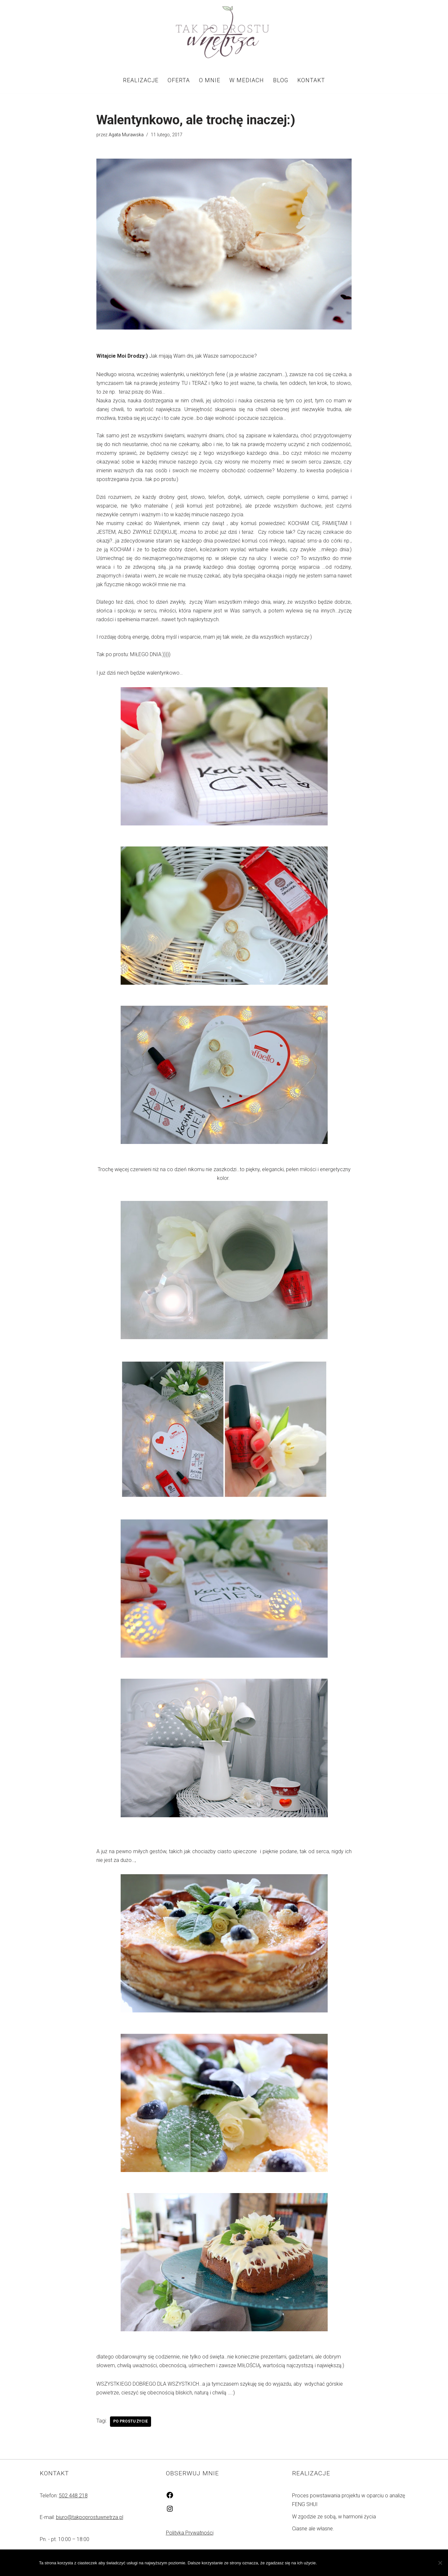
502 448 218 (73, 2499)
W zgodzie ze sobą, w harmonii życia (334, 2519)
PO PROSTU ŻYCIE (130, 2424)
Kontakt (311, 80)
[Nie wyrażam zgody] (440, 2562)
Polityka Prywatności (189, 2536)
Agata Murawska (126, 135)
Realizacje (141, 80)
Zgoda (333, 2562)
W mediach (246, 80)
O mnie (209, 80)
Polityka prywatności (379, 2562)
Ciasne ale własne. (313, 2531)
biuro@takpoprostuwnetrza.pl (89, 2520)
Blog (280, 80)
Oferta (179, 80)
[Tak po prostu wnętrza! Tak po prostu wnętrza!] (224, 33)
